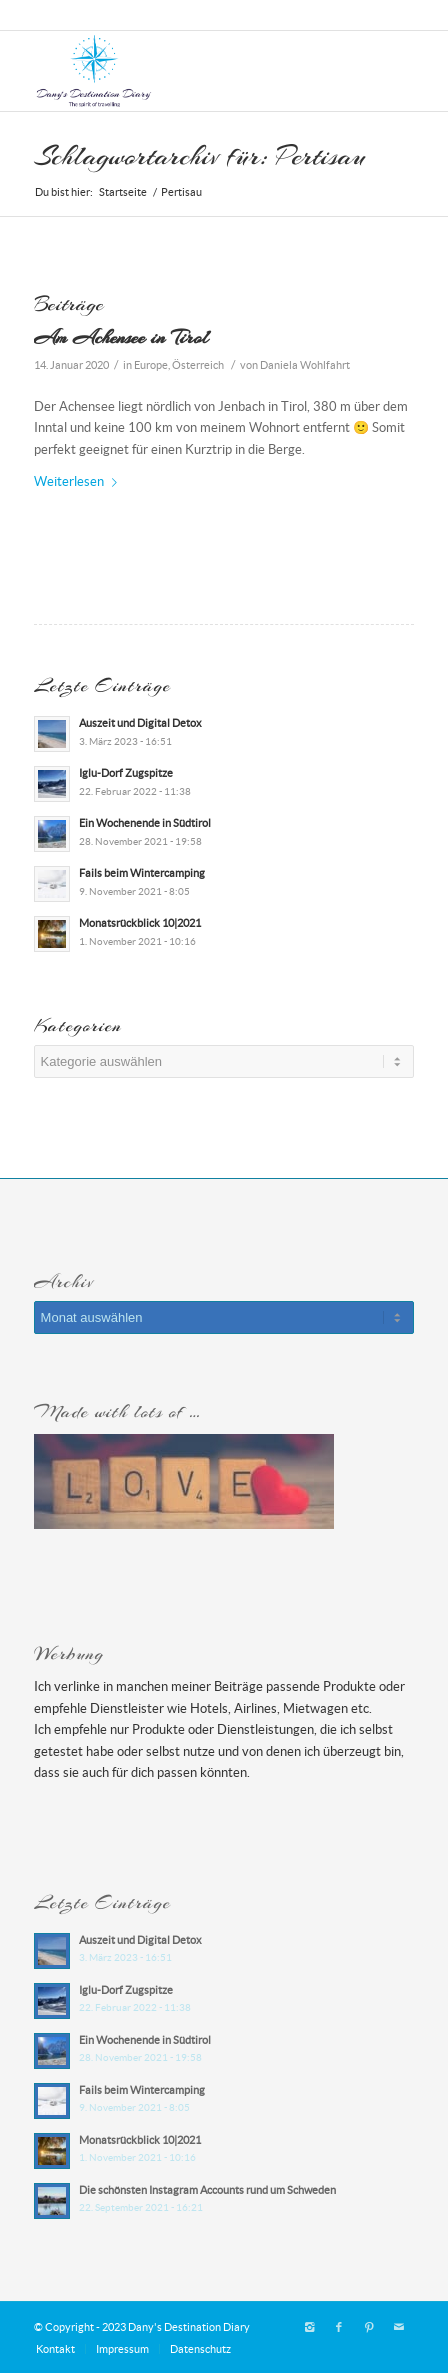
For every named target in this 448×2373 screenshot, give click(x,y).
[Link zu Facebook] (339, 2327)
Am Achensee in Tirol (121, 337)
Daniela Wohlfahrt (305, 365)
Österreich (198, 365)
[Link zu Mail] (399, 2327)
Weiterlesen (79, 481)
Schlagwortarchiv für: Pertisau (200, 156)
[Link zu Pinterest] (369, 2327)
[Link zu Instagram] (309, 2327)
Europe (151, 365)
